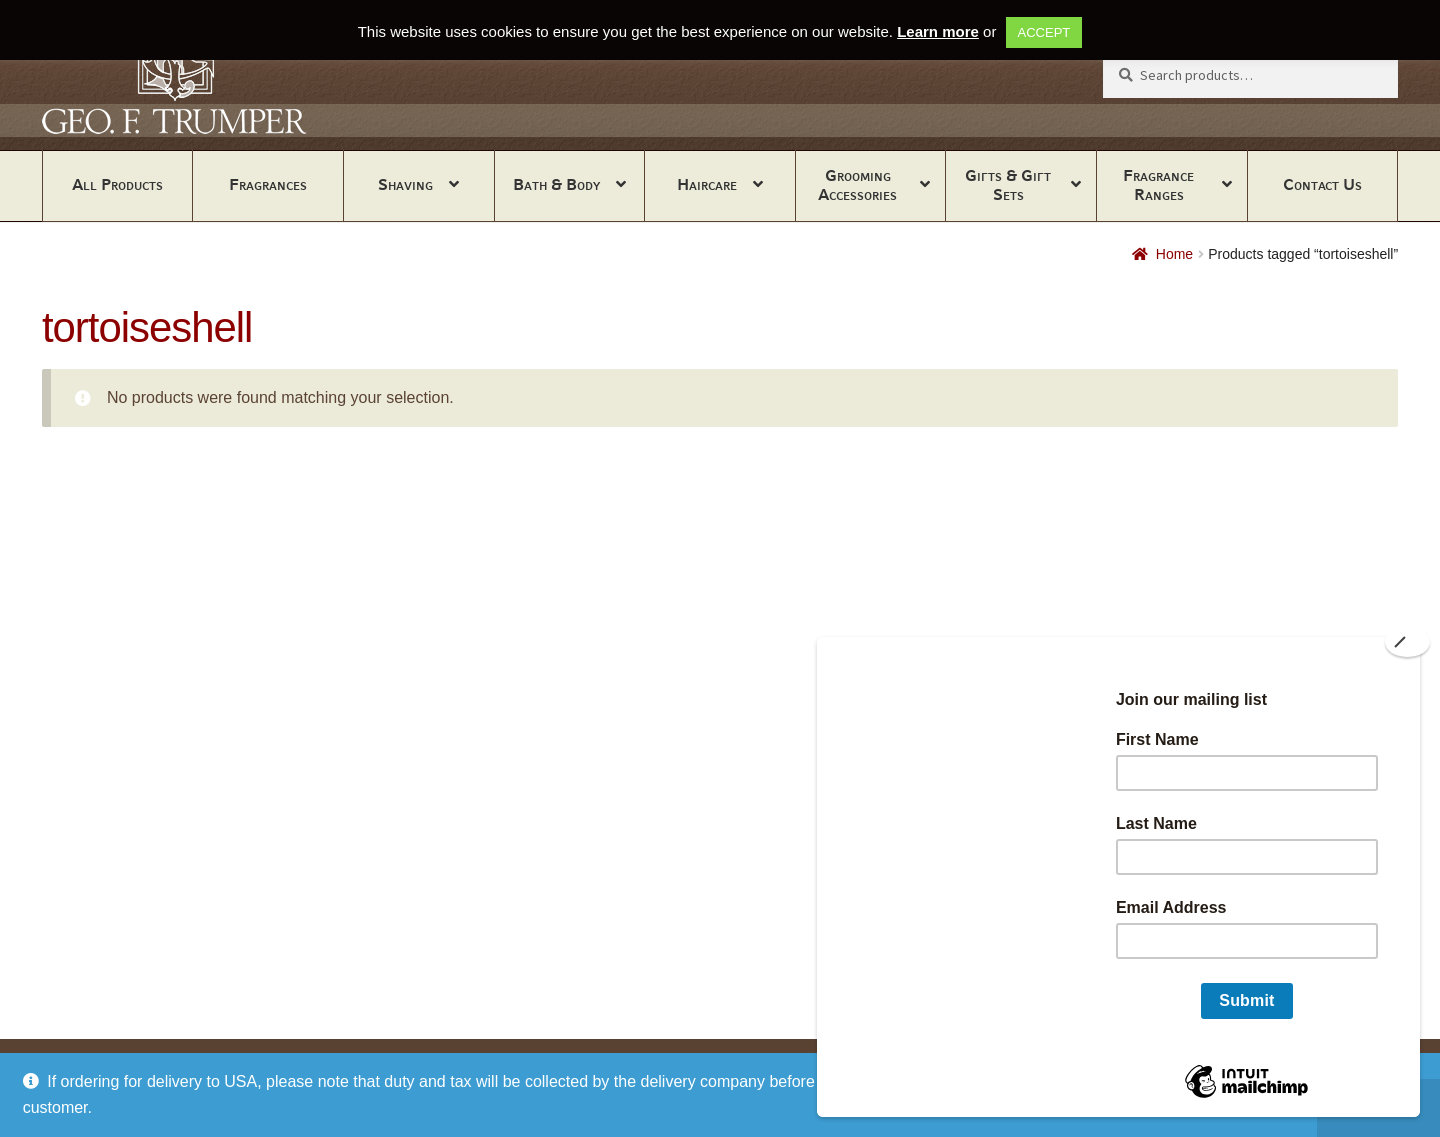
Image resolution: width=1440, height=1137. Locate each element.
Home (1174, 254)
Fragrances (268, 184)
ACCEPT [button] (1044, 32)
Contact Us (1322, 184)
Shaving (405, 184)
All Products (117, 184)
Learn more (938, 31)
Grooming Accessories (857, 185)
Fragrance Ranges (1158, 185)
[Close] (1407, 642)
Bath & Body (556, 184)
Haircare (707, 184)
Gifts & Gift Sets (1008, 185)
